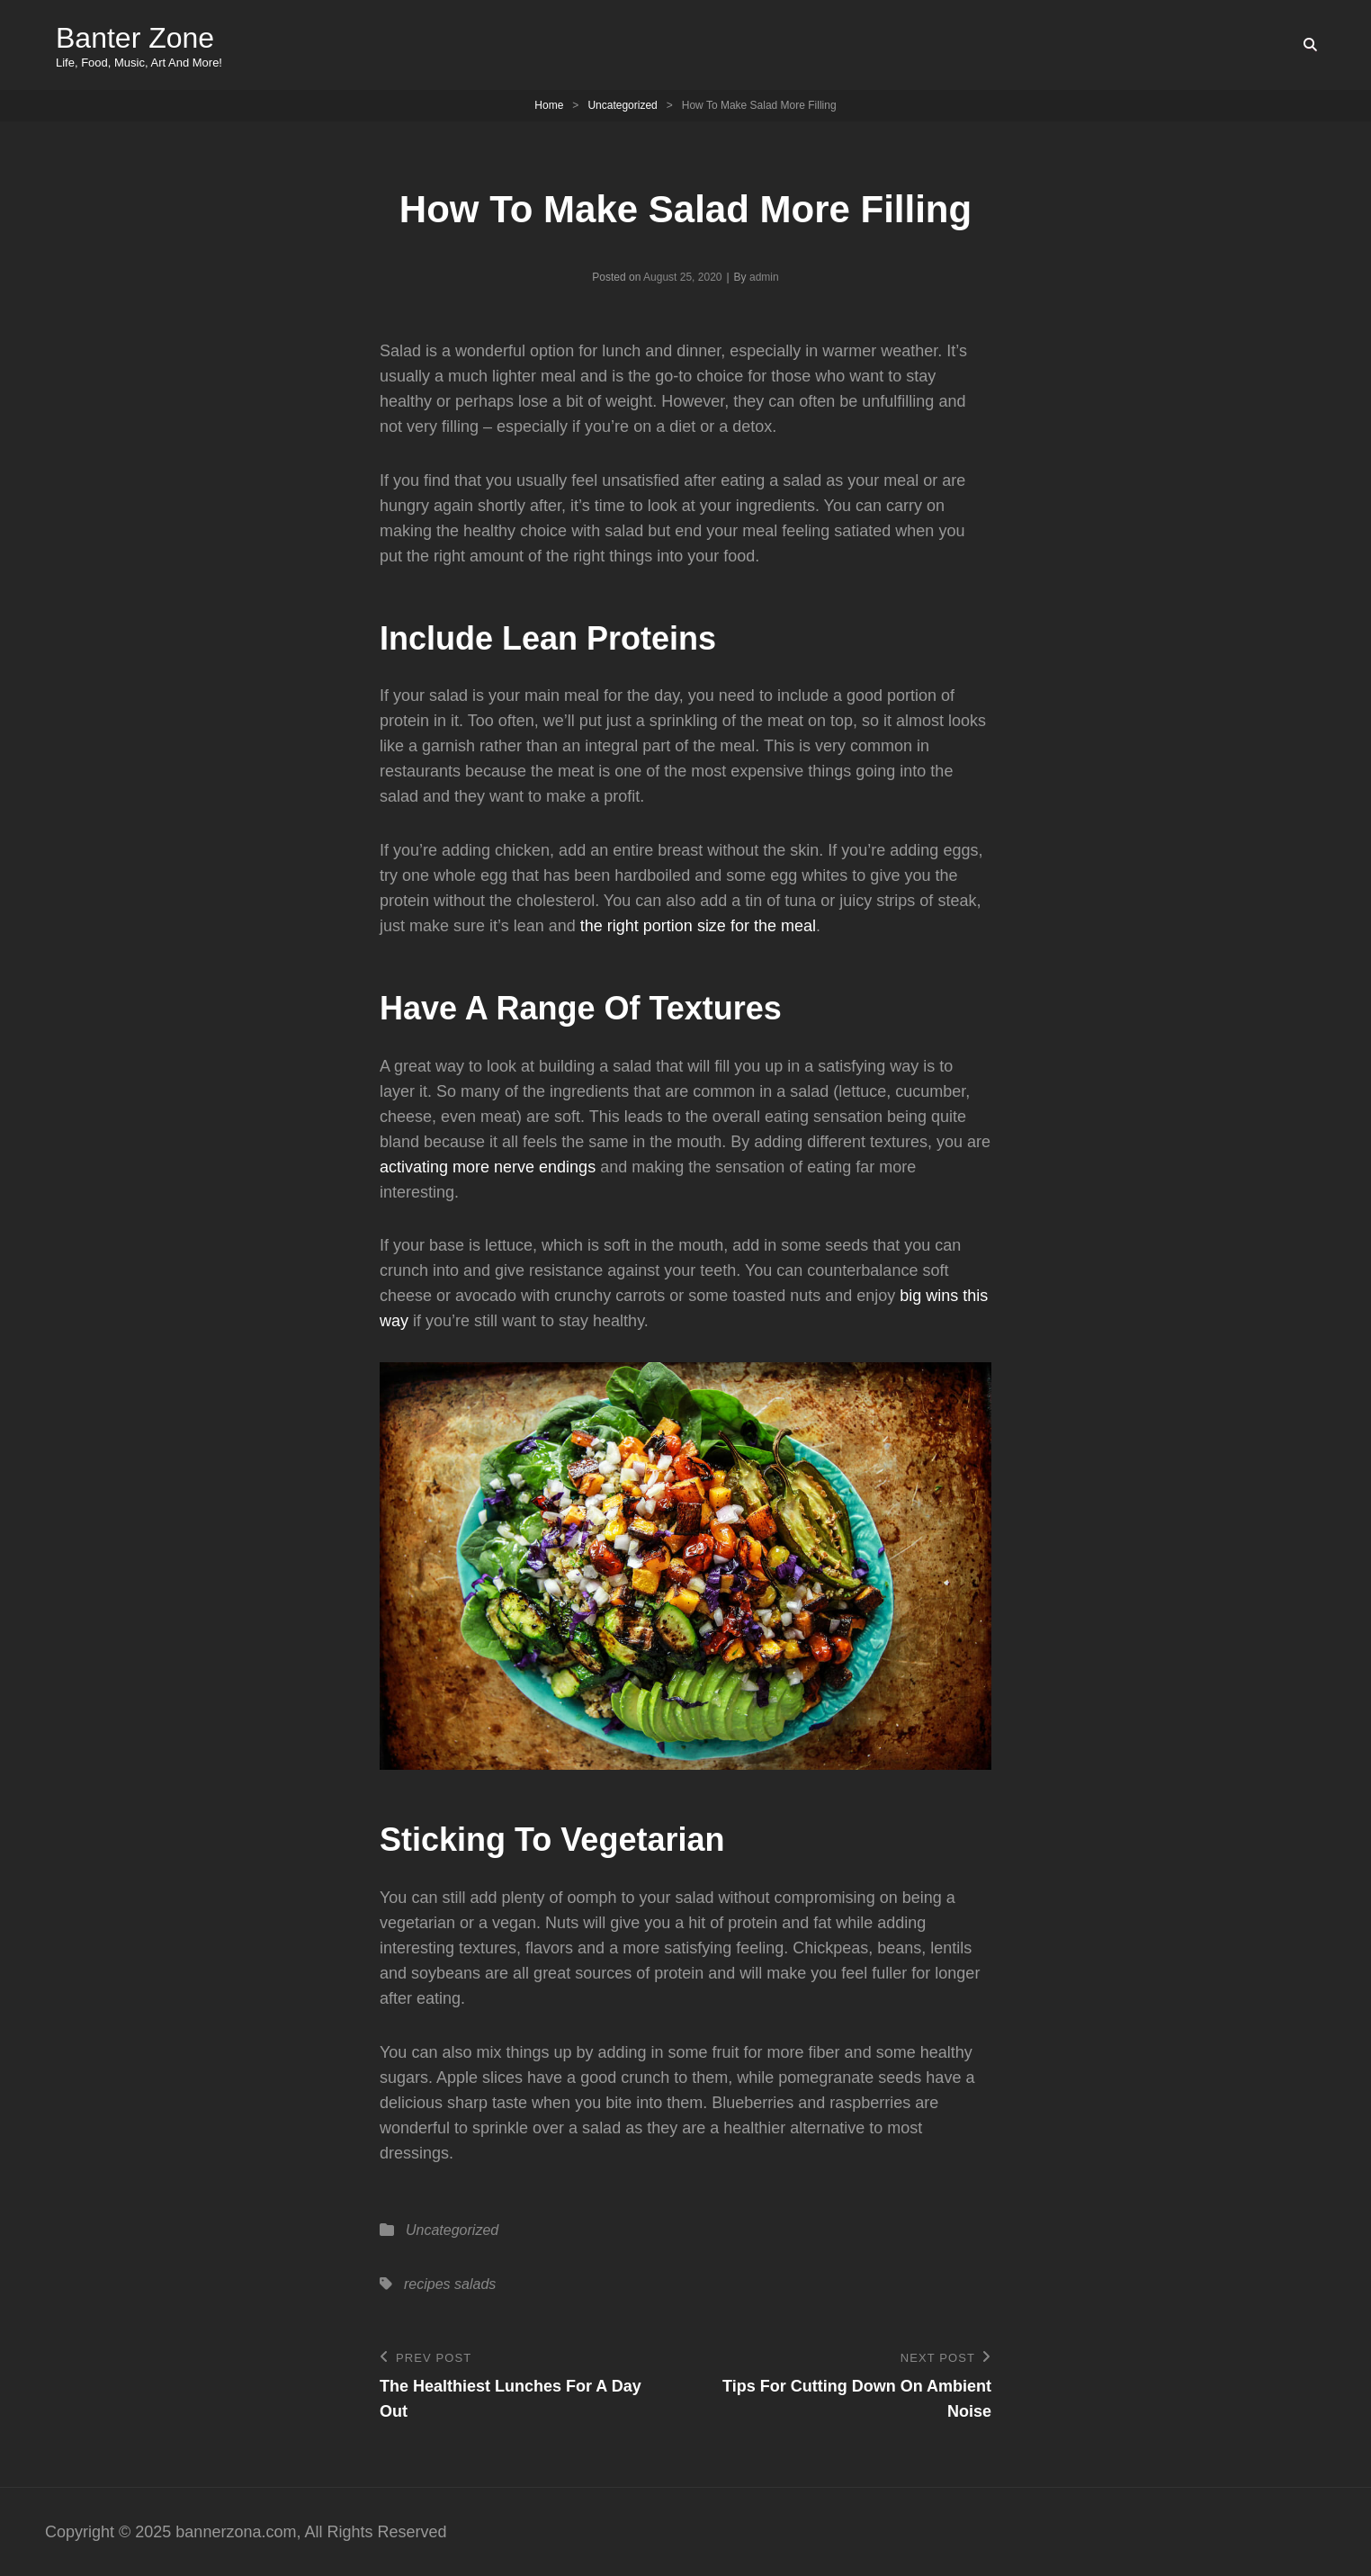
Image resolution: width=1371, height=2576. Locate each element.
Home (548, 105)
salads (475, 2284)
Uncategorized (622, 105)
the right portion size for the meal (698, 926)
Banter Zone (135, 38)
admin (764, 277)
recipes (427, 2284)
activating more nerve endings (488, 1167)
